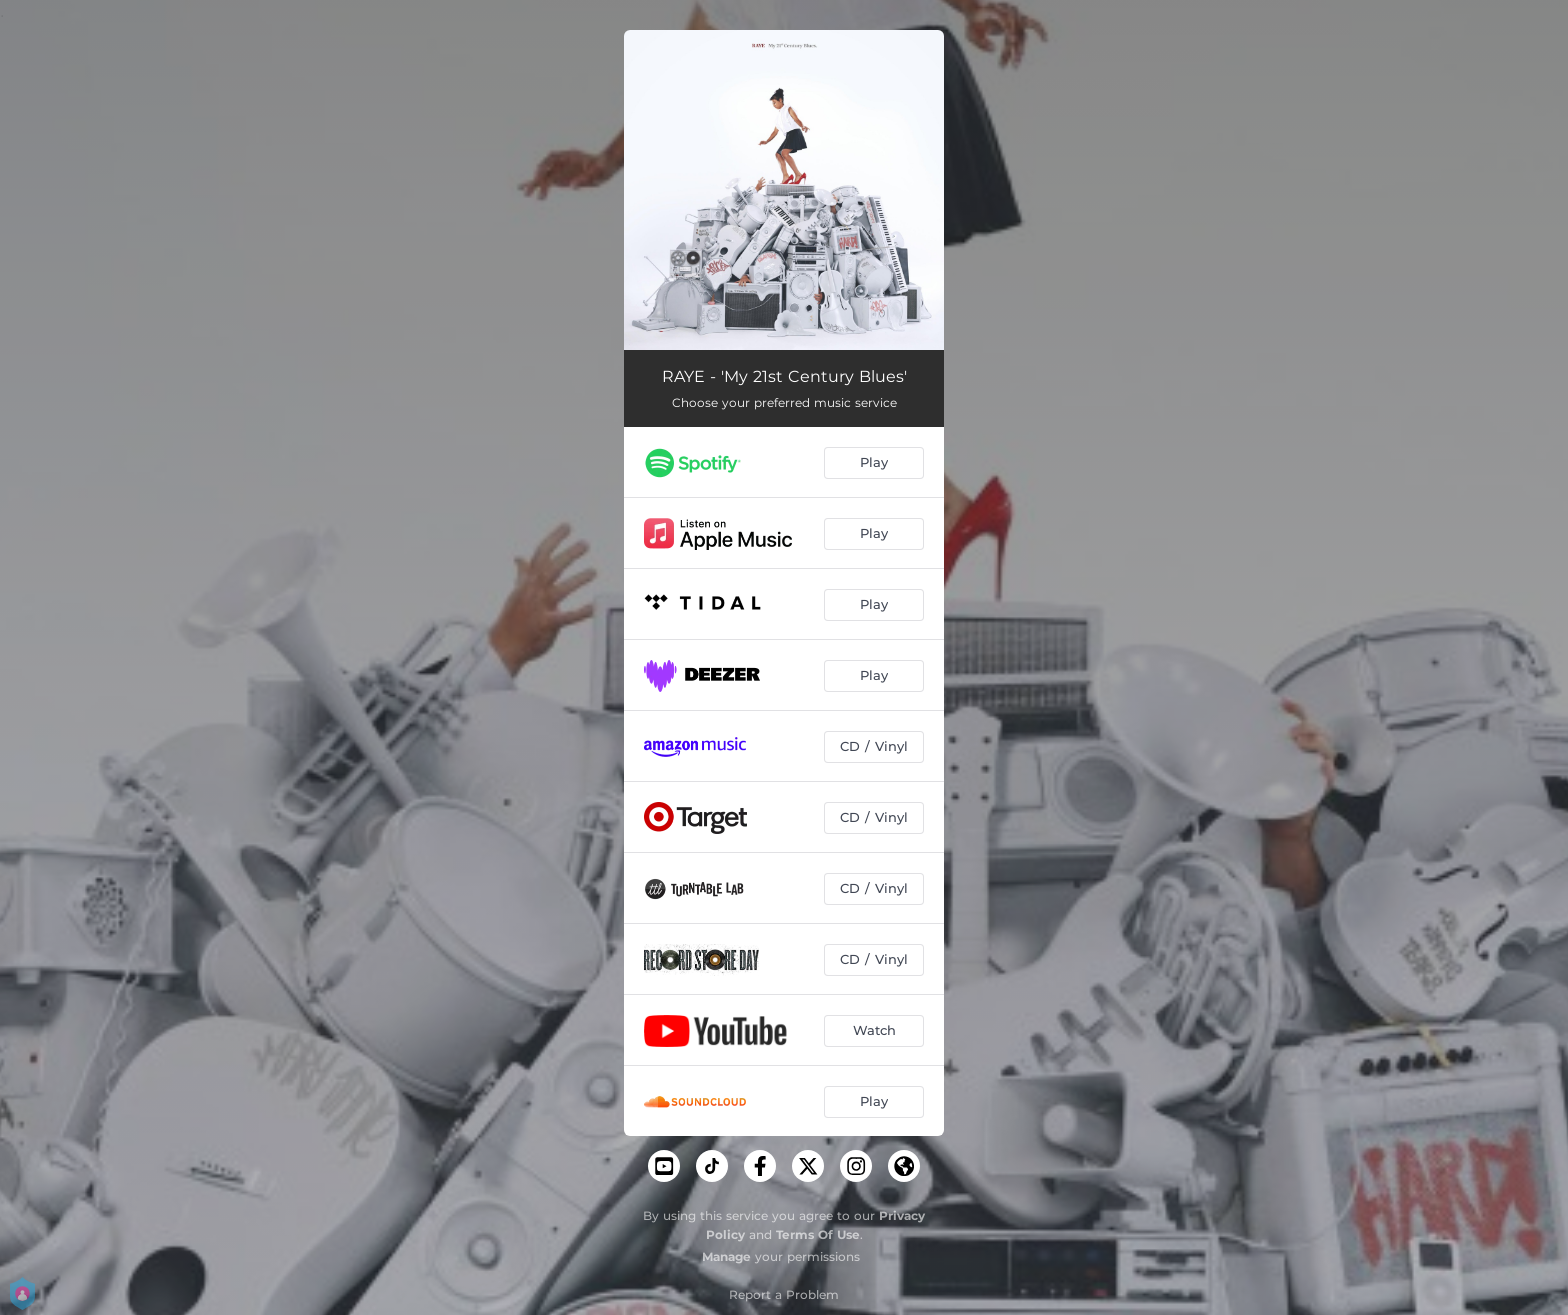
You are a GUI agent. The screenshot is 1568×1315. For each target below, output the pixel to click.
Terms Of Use (818, 1234)
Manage (726, 1256)
